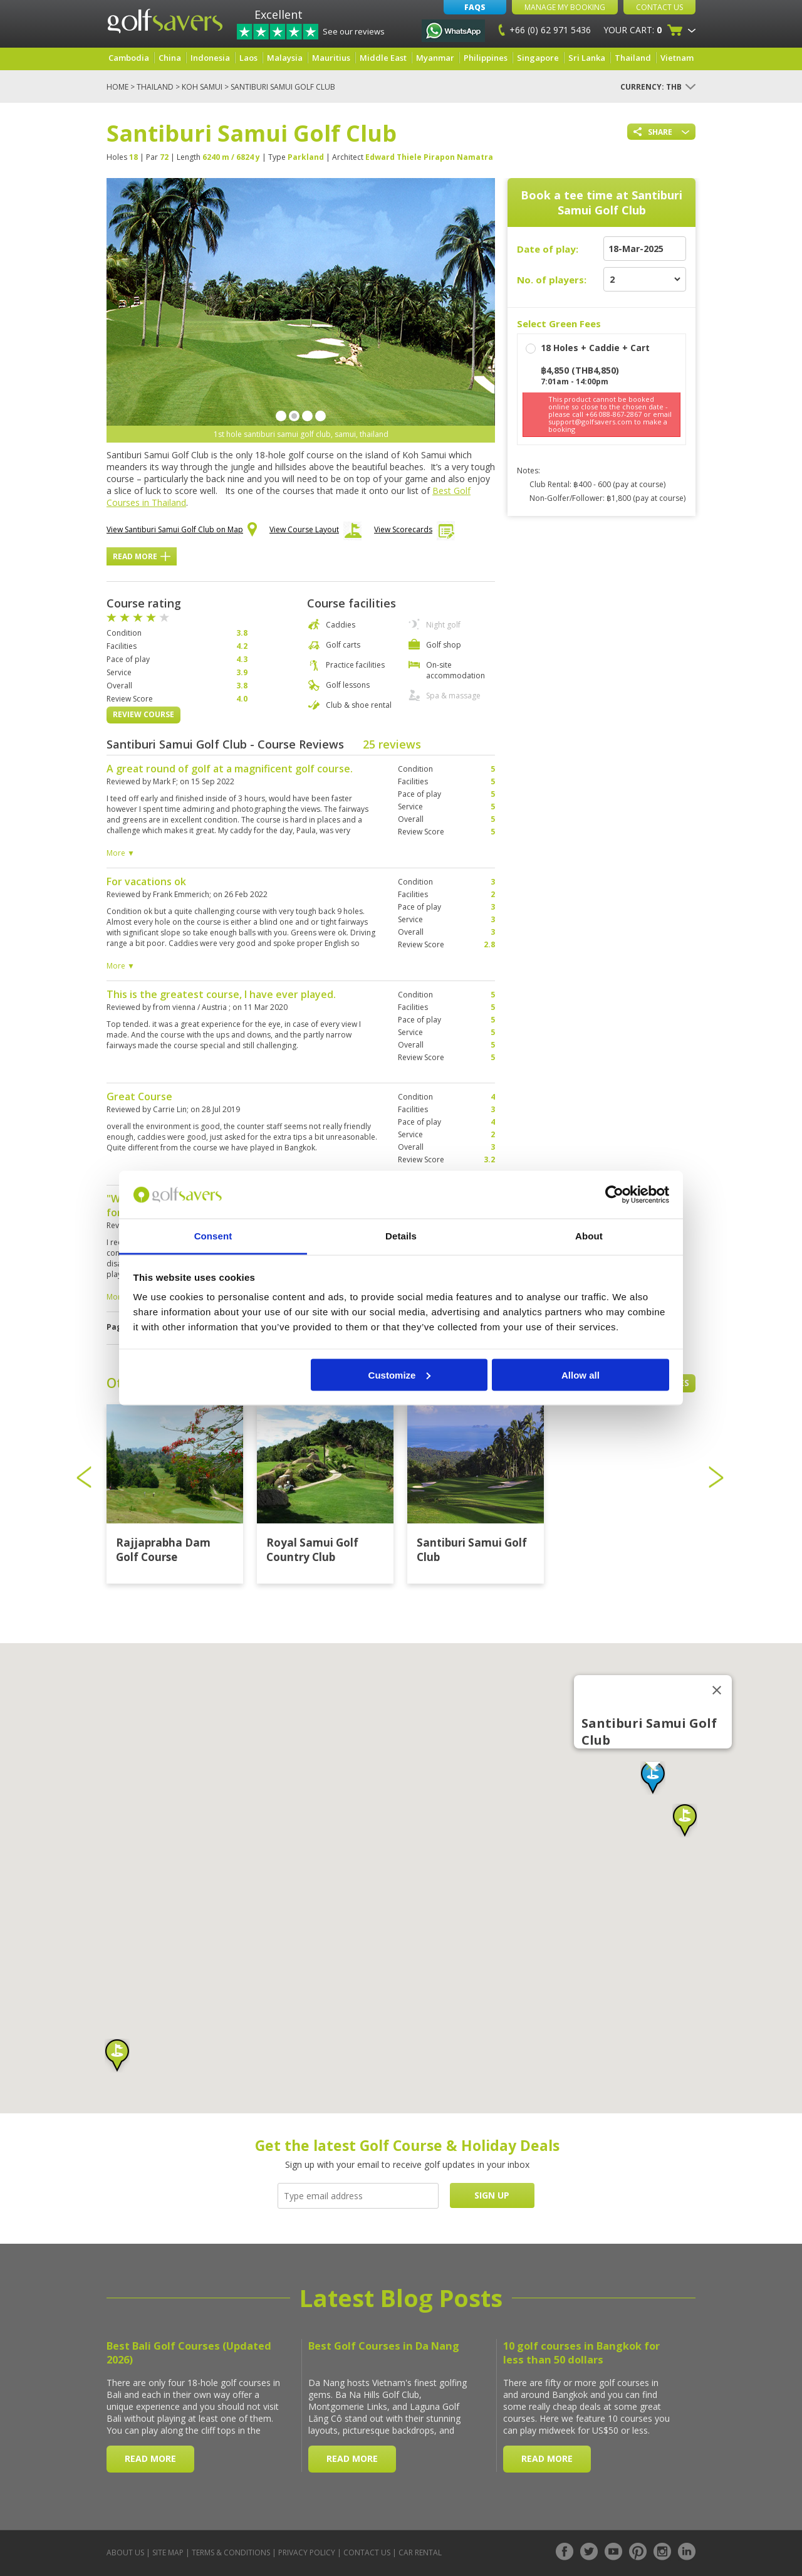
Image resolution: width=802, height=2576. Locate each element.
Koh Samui (202, 86)
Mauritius (331, 57)
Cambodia (128, 57)
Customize (399, 1374)
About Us (125, 2552)
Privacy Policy (306, 2552)
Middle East (383, 57)
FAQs (475, 7)
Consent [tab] (213, 1236)
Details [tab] (401, 1236)
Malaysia (285, 57)
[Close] (717, 1690)
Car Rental (420, 2552)
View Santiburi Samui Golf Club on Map (182, 530)
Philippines (486, 57)
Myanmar (435, 57)
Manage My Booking (564, 7)
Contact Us (659, 7)
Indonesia (210, 57)
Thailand (633, 57)
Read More (141, 556)
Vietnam (677, 57)
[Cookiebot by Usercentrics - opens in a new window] (614, 1194)
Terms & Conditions (231, 2552)
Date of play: (547, 249)
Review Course (143, 714)
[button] (652, 1778)
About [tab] (589, 1236)
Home (117, 86)
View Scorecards (414, 532)
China (170, 57)
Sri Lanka (586, 57)
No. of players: (551, 279)
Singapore (538, 57)
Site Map (168, 2552)
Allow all (580, 1374)
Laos (248, 57)
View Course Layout (315, 533)
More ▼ (121, 853)
